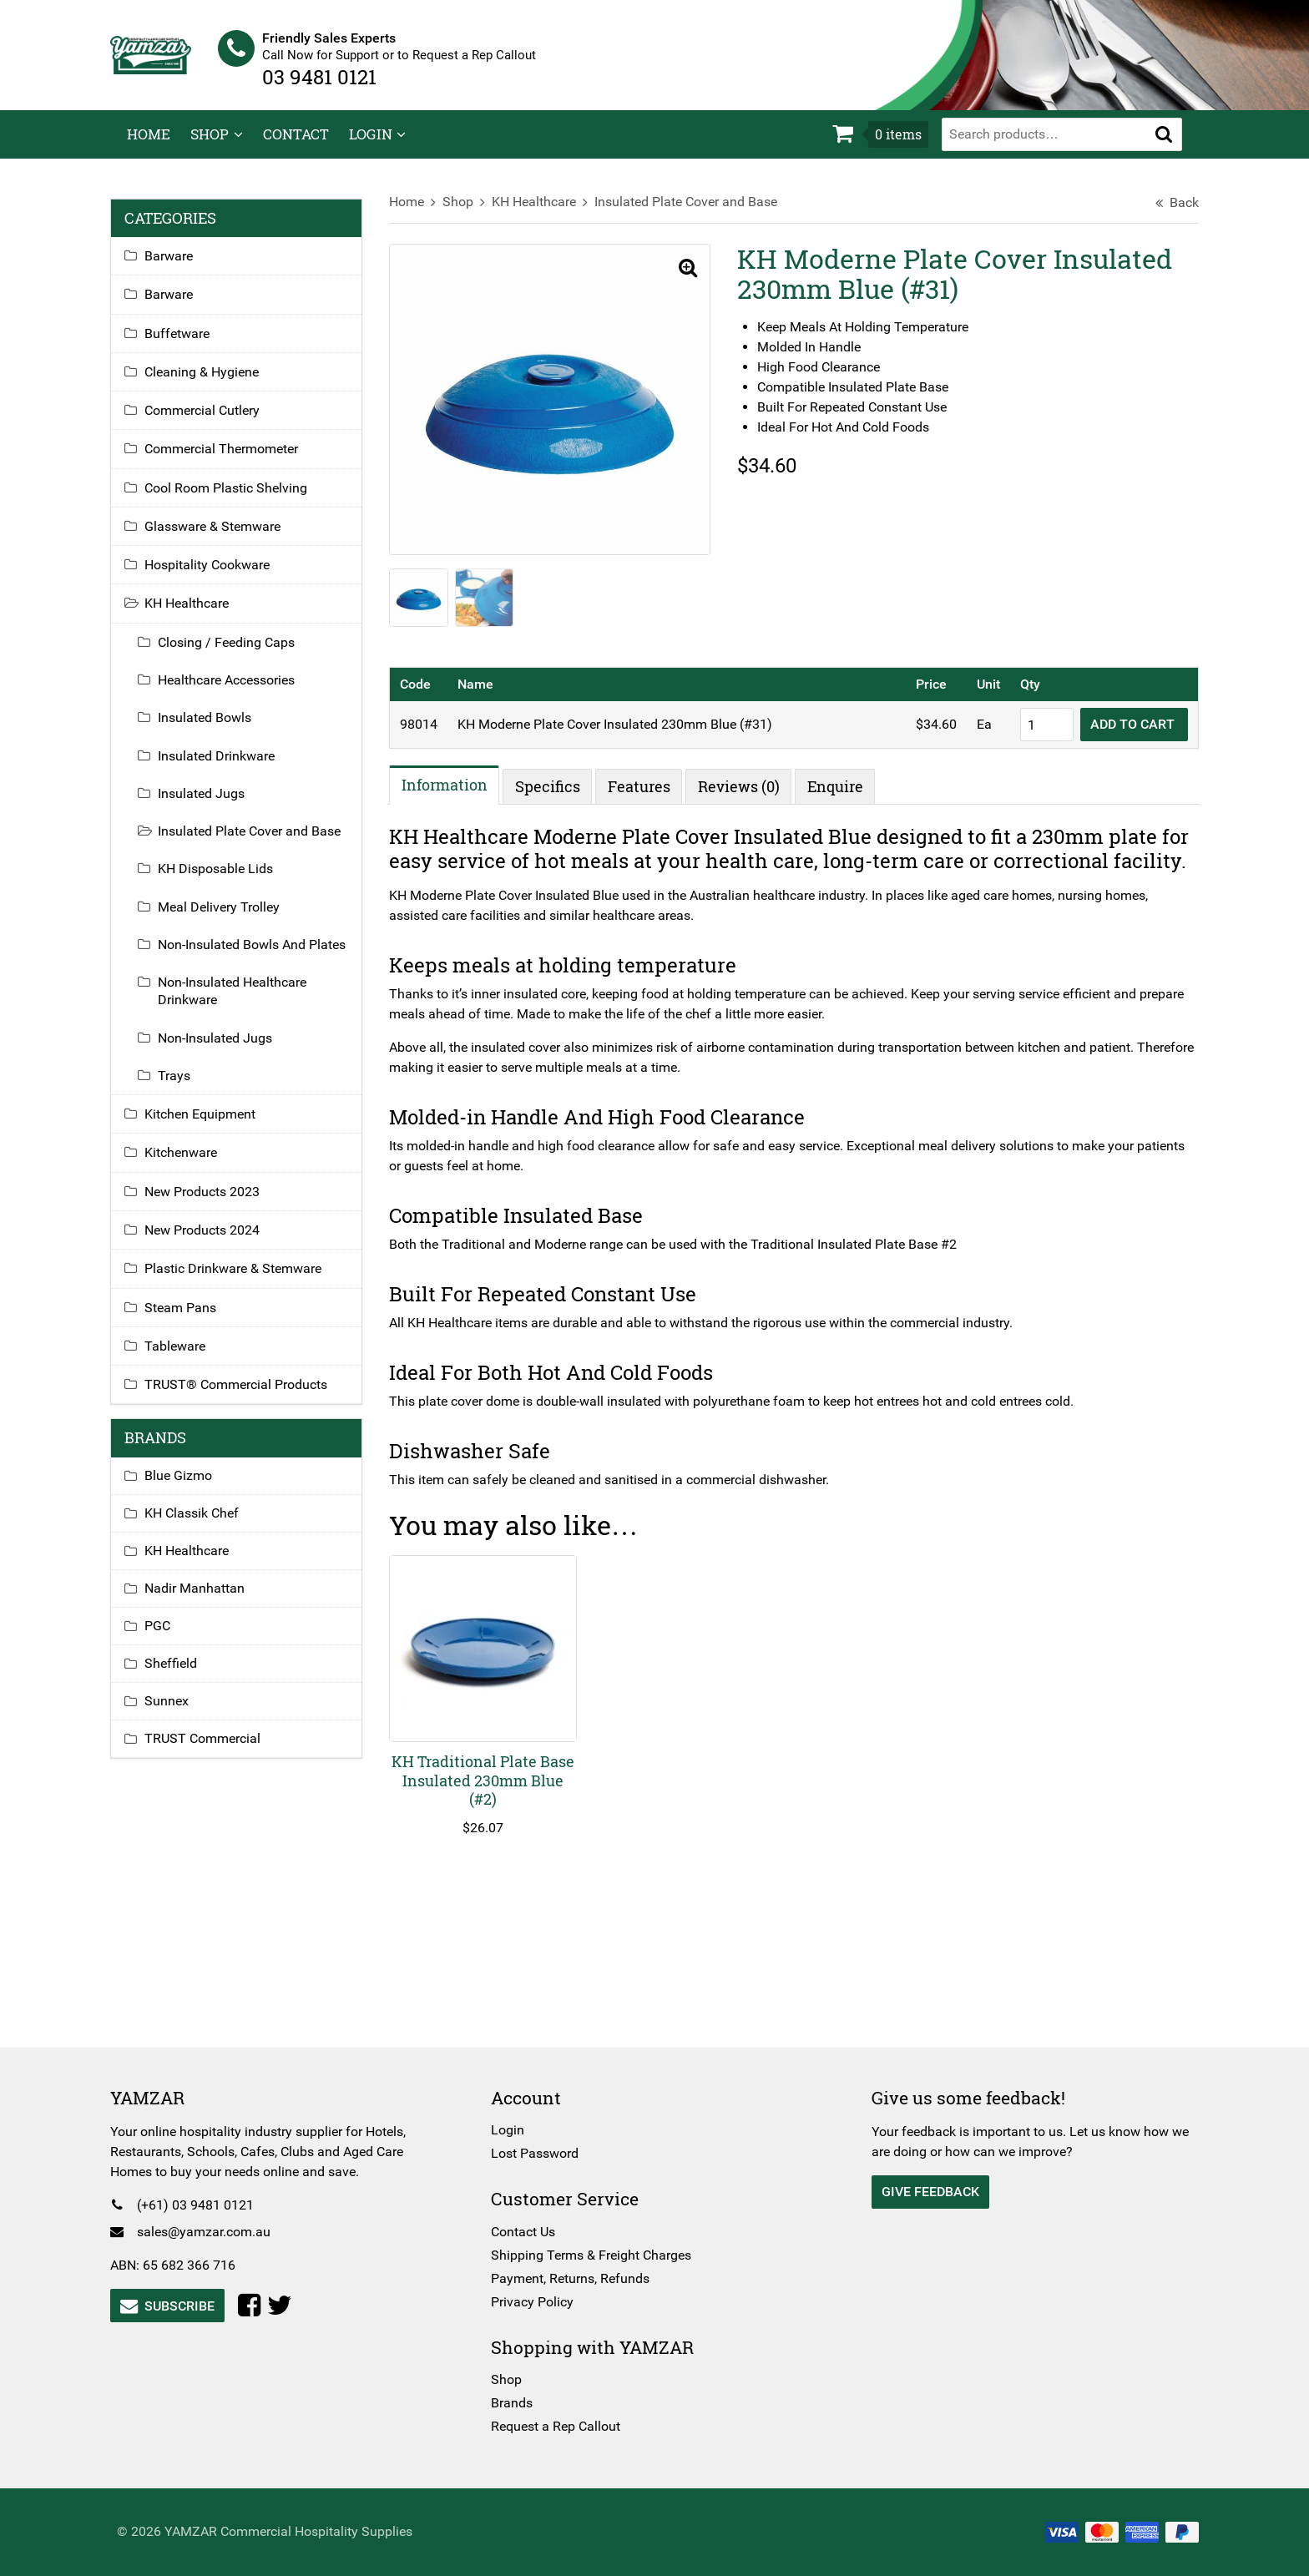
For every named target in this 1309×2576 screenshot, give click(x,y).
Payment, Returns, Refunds (576, 2278)
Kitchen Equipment (216, 1143)
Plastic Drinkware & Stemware (249, 1298)
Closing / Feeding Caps (242, 653)
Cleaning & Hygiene (218, 383)
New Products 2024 (218, 1259)
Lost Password (540, 2153)
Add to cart (1117, 733)
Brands (517, 2403)
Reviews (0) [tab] (747, 795)
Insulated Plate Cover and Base (694, 213)
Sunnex (183, 1730)
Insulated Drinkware (232, 767)
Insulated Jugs (217, 804)
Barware (185, 267)
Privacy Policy (538, 2302)
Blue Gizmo (195, 1505)
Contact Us (529, 2232)
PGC (174, 1655)
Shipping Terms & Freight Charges (597, 2255)
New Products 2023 (218, 1221)
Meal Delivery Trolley (235, 918)
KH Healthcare (542, 213)
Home (148, 145)
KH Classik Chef (208, 1542)
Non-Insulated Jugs (231, 1066)
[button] (1163, 145)
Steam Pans (197, 1336)
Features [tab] (647, 795)
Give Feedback (924, 2192)
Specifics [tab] (556, 795)
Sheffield (187, 1692)
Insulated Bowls (221, 729)
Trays (190, 1105)
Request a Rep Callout (561, 2426)
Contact (296, 145)
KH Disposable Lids (232, 880)
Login (370, 145)
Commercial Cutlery (218, 422)
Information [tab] (453, 794)
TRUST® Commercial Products (252, 1414)
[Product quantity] (1030, 733)
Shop (209, 145)
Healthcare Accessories (242, 692)
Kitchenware (197, 1182)
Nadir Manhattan (211, 1617)
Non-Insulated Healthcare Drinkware (248, 1020)
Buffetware (193, 344)
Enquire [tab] (844, 795)
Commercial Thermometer (238, 460)
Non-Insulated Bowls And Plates (248, 964)
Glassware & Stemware (229, 537)
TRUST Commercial (219, 1767)
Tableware (191, 1375)
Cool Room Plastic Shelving (242, 499)
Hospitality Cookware (223, 576)
